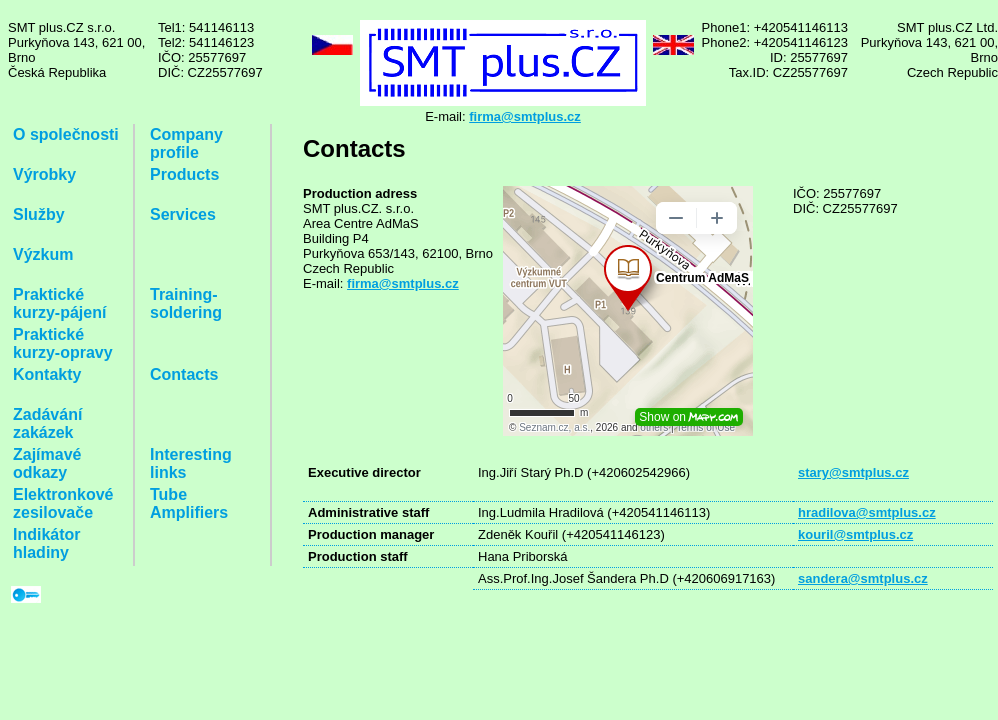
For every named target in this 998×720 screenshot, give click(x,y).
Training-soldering (186, 303)
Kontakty (47, 374)
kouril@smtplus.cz (855, 534)
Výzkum (43, 254)
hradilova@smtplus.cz (867, 512)
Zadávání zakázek (47, 423)
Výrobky (44, 174)
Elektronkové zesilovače (63, 503)
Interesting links (191, 463)
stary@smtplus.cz (853, 472)
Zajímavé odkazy (47, 463)
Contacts (184, 374)
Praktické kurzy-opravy (63, 343)
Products (184, 174)
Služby (39, 214)
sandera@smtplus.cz (863, 578)
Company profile (186, 143)
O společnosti (66, 134)
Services (183, 214)
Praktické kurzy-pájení (59, 303)
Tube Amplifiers (189, 503)
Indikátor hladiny (47, 543)
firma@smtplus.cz (525, 116)
